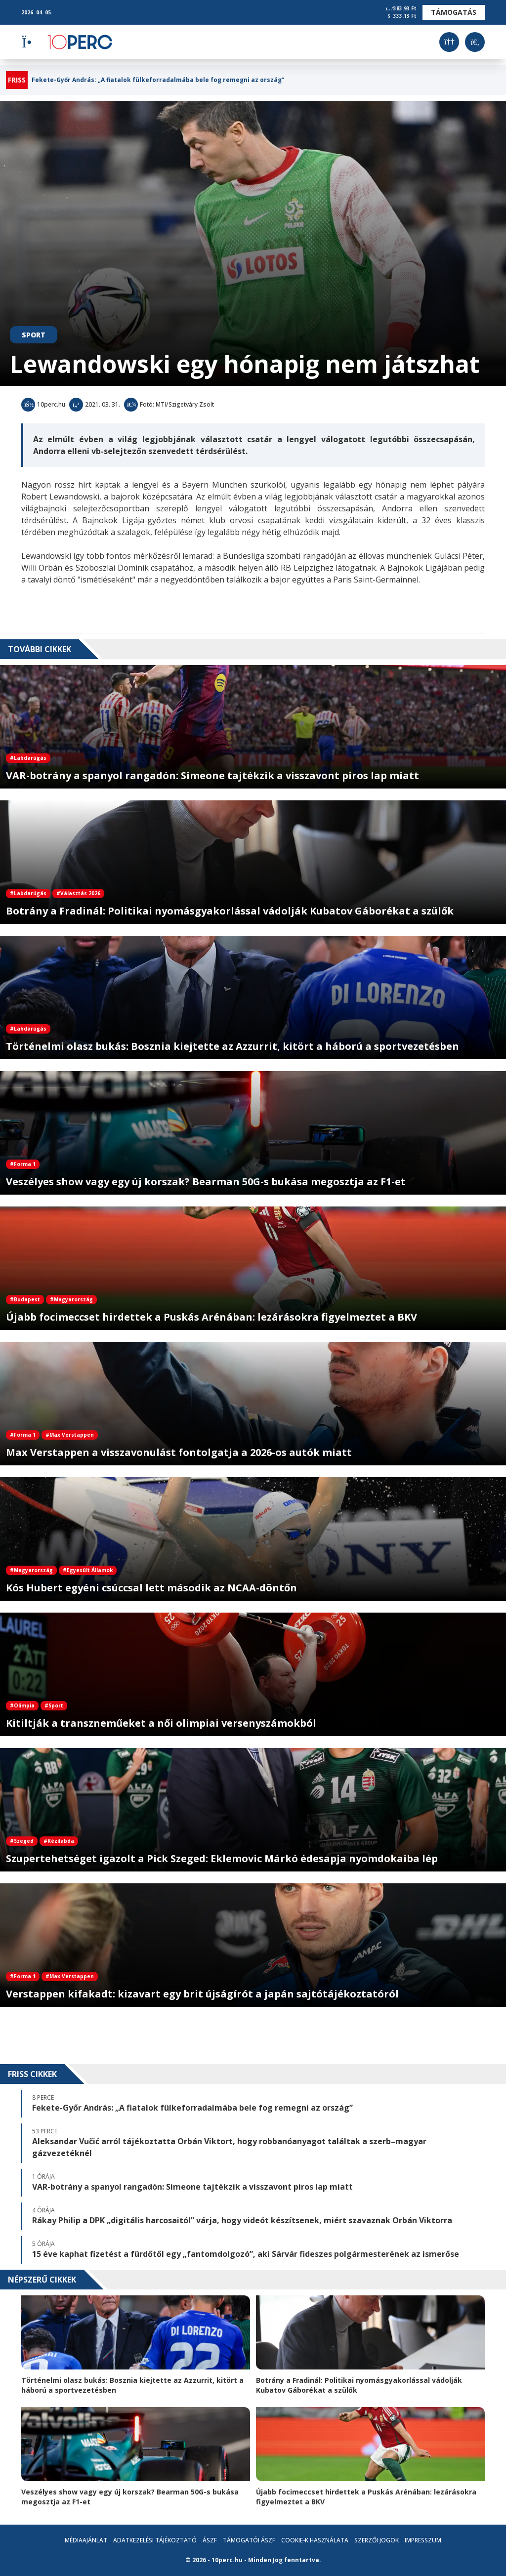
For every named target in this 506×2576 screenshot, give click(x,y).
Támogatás (453, 12)
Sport (33, 334)
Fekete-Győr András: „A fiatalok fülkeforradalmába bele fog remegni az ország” (158, 80)
